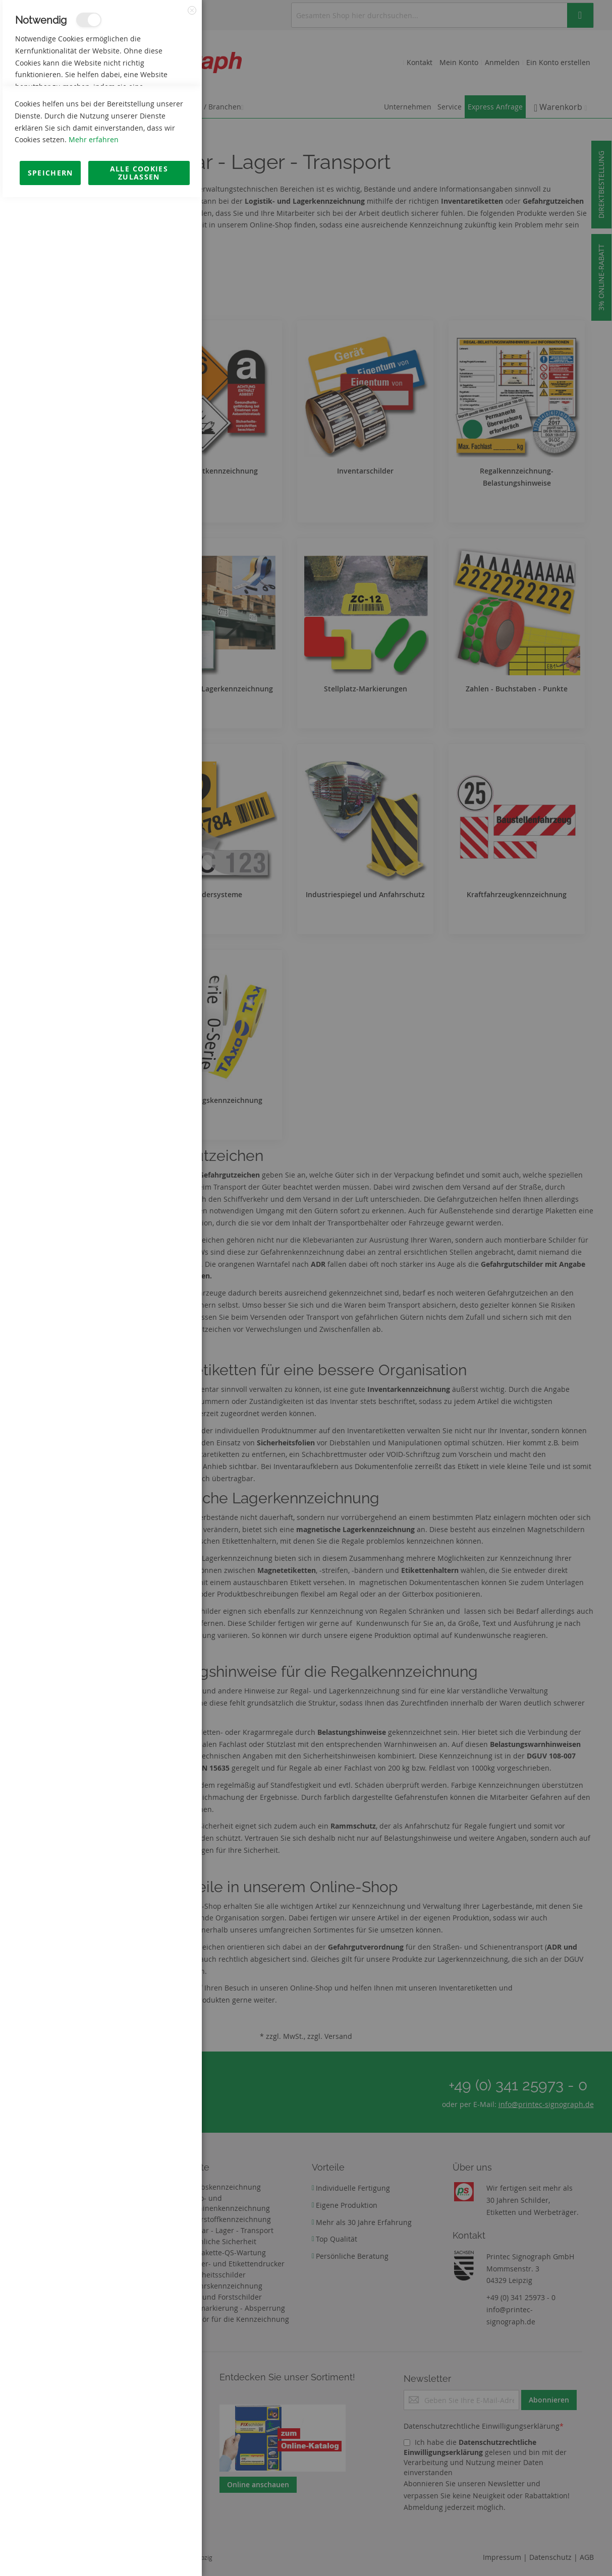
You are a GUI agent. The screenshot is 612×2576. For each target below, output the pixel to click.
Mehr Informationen (157, 109)
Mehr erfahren (94, 2518)
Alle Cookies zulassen (139, 2551)
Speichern (50, 2551)
